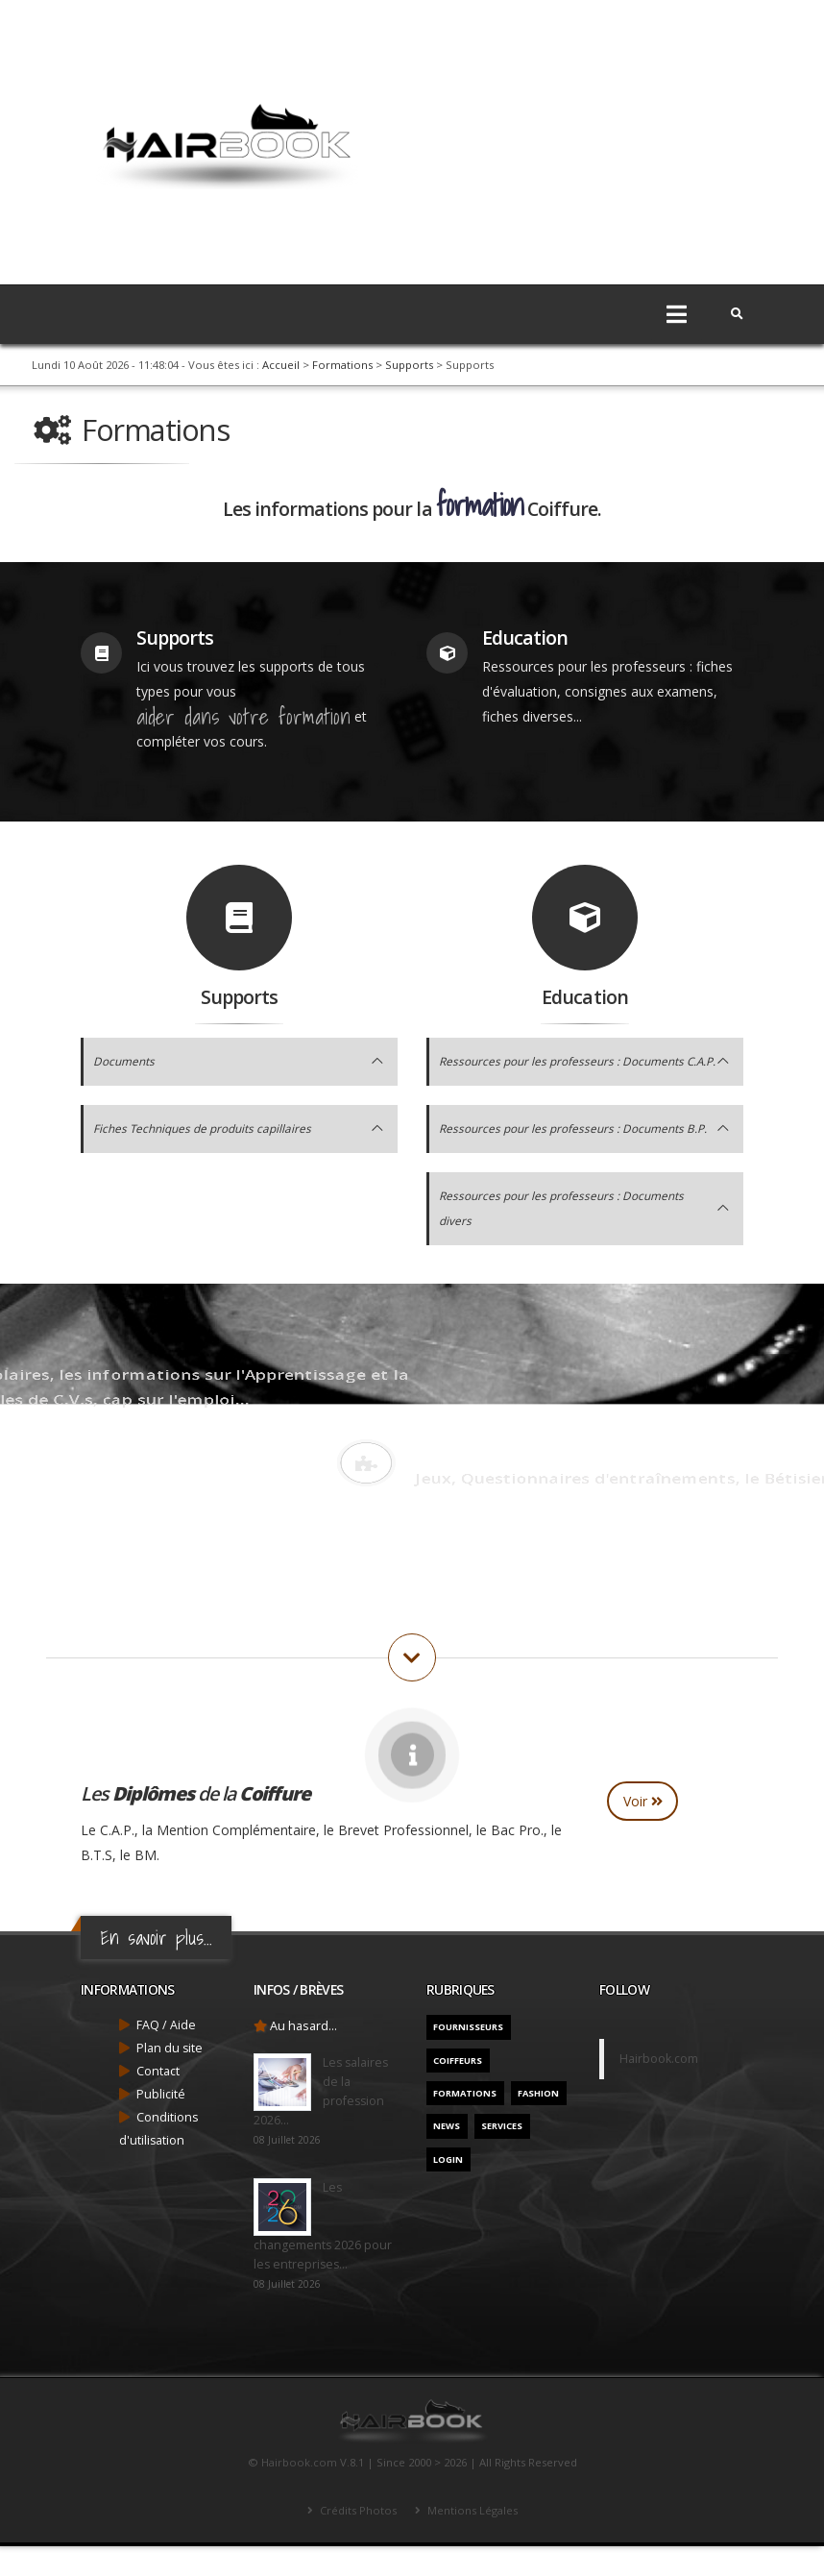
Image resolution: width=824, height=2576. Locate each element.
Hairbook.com (658, 2088)
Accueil (281, 364)
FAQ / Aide (166, 2055)
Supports (409, 364)
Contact (158, 2101)
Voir (643, 1831)
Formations (342, 364)
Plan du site (170, 2078)
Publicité (160, 2124)
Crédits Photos (357, 2540)
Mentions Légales (471, 2540)
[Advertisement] (579, 134)
